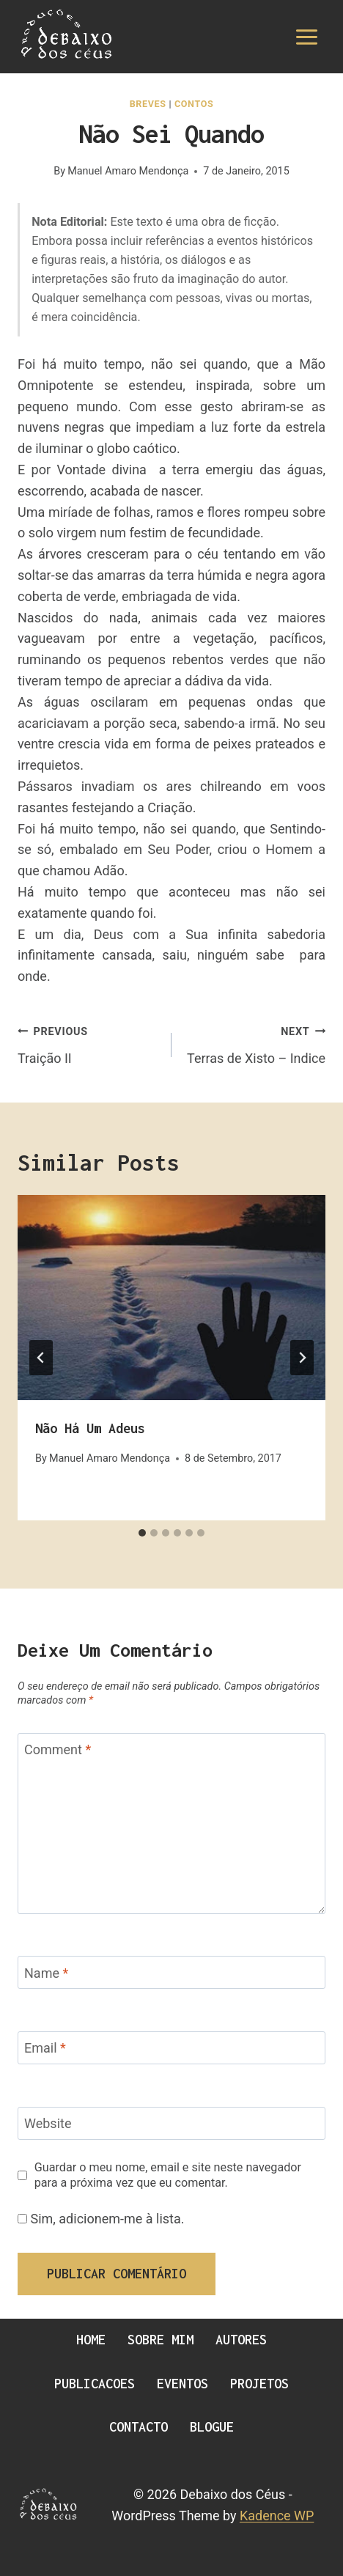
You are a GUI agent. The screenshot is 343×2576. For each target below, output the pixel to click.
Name (46, 1973)
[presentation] (171, 1297)
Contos (193, 103)
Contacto (138, 2427)
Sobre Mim (160, 2339)
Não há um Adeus (90, 1428)
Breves (148, 103)
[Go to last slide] (41, 1357)
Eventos (182, 2383)
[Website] (171, 2123)
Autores (241, 2339)
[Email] (171, 2047)
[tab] (142, 1533)
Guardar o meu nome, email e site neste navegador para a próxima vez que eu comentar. (167, 2175)
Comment (57, 1750)
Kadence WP (277, 2515)
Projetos (259, 2383)
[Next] (302, 1357)
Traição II (88, 1043)
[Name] (171, 1972)
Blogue (212, 2427)
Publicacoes (94, 2383)
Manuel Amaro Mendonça (127, 171)
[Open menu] (306, 37)
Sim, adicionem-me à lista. (101, 2218)
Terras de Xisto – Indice (255, 1043)
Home (91, 2339)
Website (47, 2124)
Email (45, 2048)
